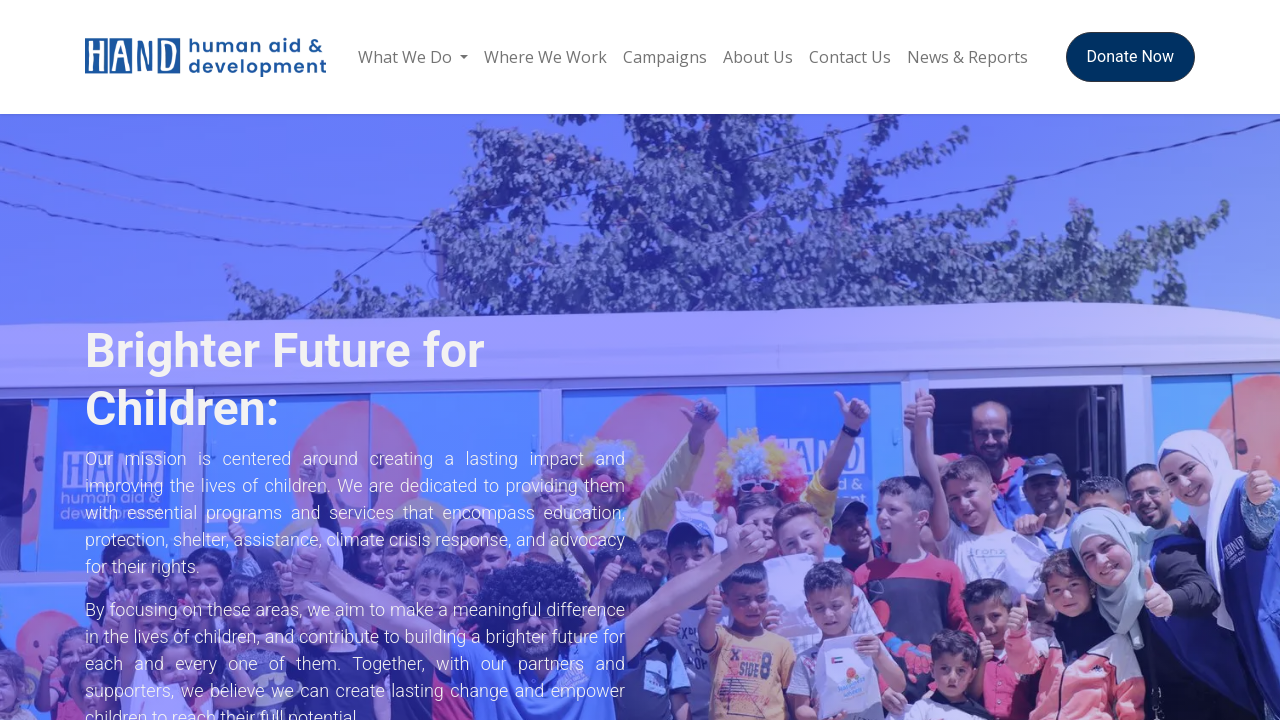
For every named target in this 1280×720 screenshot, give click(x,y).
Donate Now (1130, 56)
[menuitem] (413, 57)
